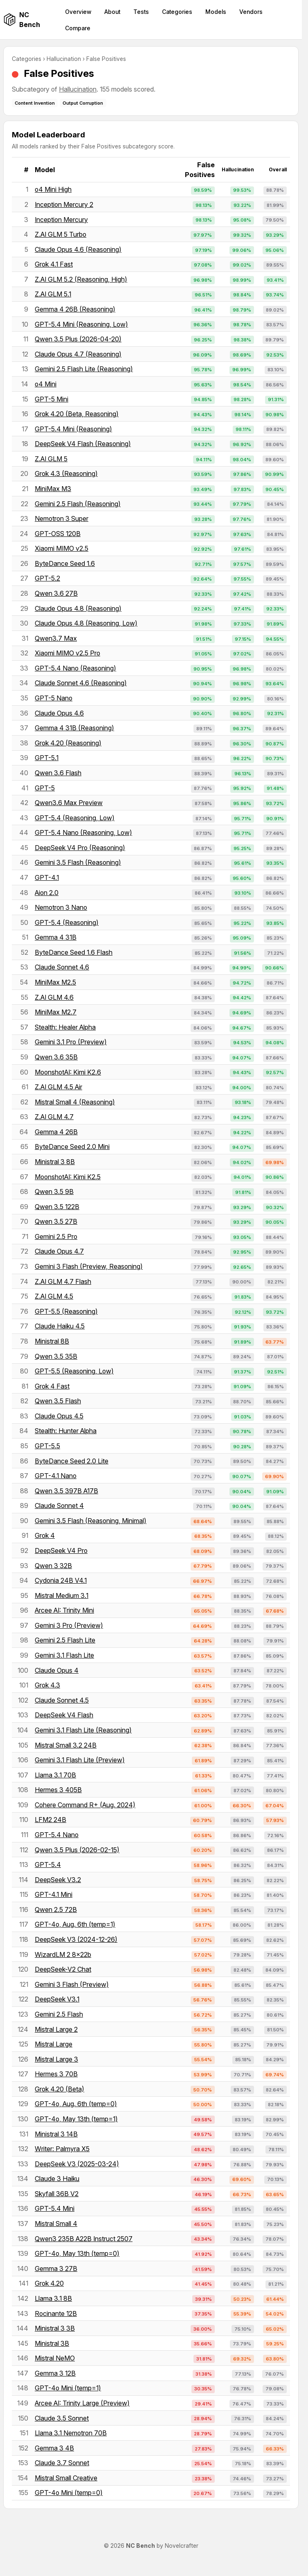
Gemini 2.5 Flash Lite (65, 1640)
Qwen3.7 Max (56, 638)
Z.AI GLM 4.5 (54, 1296)
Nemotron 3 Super (61, 518)
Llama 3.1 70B (55, 1775)
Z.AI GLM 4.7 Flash (63, 1281)
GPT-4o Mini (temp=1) (68, 2388)
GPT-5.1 (46, 758)
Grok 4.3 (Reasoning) (66, 473)
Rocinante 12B (56, 2313)
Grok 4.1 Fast (54, 264)
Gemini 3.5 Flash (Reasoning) (78, 862)
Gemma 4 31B (55, 937)
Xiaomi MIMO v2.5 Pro (67, 653)
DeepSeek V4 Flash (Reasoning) (83, 444)
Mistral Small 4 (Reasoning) (75, 1102)
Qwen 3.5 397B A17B (66, 1491)
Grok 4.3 (47, 1685)
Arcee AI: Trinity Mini (64, 1610)
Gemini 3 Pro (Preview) (69, 1625)
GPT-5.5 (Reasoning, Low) (74, 1371)
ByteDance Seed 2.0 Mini (72, 1146)
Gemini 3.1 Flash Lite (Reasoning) (83, 1730)
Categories (177, 11)
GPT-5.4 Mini (54, 2208)
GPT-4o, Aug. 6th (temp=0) (76, 2104)
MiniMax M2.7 (55, 1012)
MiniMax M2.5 (55, 982)
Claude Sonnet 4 (59, 1505)
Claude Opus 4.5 (59, 1416)
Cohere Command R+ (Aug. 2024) (85, 1805)
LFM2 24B (50, 1819)
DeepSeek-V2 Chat (63, 1969)
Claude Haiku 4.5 (60, 1326)
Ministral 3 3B (55, 2328)
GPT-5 (45, 788)
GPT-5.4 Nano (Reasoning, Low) (83, 832)
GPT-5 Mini (51, 399)
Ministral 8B (52, 1341)
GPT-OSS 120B (58, 534)
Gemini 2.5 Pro (56, 1236)
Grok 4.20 (49, 2283)
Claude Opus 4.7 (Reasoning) (78, 354)
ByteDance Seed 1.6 (65, 563)
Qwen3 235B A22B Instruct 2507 (84, 2239)
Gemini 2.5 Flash (59, 2014)
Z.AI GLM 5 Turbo (60, 234)
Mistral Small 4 (56, 2223)
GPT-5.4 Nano (57, 1835)
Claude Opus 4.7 (59, 1251)
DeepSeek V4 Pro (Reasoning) (80, 848)
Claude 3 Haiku (57, 2178)
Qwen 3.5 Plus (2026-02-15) (77, 1850)
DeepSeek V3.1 (57, 1999)
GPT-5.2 (47, 578)
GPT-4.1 (47, 877)
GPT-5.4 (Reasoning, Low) (75, 818)
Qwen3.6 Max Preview (69, 803)
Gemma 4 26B (56, 1132)
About (112, 11)
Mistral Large (53, 2044)
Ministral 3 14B (56, 2134)
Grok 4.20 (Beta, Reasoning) (77, 414)
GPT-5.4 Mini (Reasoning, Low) (81, 324)
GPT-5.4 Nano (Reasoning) (75, 668)
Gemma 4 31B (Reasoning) (74, 728)
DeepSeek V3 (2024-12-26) (76, 1939)
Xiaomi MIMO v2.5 (61, 548)
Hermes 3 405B (58, 1790)
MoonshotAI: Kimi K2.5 (68, 1177)
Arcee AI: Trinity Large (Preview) (82, 2403)
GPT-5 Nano (53, 698)
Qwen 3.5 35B (56, 1356)
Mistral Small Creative (66, 2478)
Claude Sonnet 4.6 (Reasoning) (81, 683)
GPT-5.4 (48, 1864)
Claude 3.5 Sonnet (62, 2418)
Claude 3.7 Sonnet (62, 2463)
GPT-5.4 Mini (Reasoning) (73, 429)
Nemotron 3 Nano (61, 907)
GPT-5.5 (47, 1446)
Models (215, 11)
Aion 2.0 (46, 893)
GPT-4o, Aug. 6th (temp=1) (75, 1924)
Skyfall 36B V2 (57, 2194)
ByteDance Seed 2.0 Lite (71, 1461)
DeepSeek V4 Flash (64, 1715)
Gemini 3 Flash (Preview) (72, 1984)
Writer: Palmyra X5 (62, 2149)
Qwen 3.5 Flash (58, 1401)
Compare (77, 28)
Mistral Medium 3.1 (61, 1595)
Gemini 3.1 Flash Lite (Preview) (80, 1760)
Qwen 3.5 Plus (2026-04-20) (78, 339)
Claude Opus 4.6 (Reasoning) (78, 249)
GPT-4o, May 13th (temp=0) (77, 2253)
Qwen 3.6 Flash (58, 773)
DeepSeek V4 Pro (61, 1550)
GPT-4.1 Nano (55, 1476)
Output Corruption (83, 103)
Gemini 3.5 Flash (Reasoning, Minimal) (90, 1521)
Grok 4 (45, 1535)
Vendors (251, 11)
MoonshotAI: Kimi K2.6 (68, 1072)
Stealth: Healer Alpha (65, 1027)
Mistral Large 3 (56, 2059)
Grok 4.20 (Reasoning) (68, 743)
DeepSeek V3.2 (58, 1880)
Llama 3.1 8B (53, 2298)
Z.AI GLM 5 (51, 459)
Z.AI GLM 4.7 (54, 1117)
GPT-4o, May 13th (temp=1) (76, 2119)
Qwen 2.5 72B (56, 1909)
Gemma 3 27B (56, 2268)
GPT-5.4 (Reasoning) (67, 922)
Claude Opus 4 (57, 1670)
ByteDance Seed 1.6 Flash (73, 952)
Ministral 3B (52, 2343)
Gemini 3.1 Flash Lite (64, 1655)
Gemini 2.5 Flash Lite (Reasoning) (84, 369)
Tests (141, 11)
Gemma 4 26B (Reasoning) (75, 309)
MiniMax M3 (53, 489)
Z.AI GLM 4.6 (54, 997)
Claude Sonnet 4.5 (62, 1700)
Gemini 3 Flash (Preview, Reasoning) (89, 1266)
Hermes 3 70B (56, 2074)
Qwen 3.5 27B (56, 1221)
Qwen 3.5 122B (57, 1207)
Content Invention (35, 103)
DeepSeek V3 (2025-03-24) (77, 2164)
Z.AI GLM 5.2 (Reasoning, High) (81, 279)
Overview (78, 11)
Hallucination (64, 58)
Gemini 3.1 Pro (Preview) (71, 1042)
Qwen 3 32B (53, 1566)
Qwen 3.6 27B (56, 593)
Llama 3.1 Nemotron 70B (71, 2433)
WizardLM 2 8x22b (63, 1954)
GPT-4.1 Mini (53, 1894)
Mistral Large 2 (56, 2029)
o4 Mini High (53, 189)
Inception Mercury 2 (64, 204)
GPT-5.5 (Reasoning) (66, 1311)
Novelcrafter (181, 2545)
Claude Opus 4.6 (59, 713)
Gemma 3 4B (54, 2448)
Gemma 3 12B (55, 2373)
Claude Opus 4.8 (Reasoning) (78, 608)
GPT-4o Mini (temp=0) (69, 2492)
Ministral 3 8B (55, 1162)
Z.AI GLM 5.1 (53, 294)
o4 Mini (45, 384)
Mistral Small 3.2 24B (66, 1745)
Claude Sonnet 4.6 (62, 967)
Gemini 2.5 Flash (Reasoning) (78, 504)
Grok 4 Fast (52, 1386)
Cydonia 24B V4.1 (61, 1580)
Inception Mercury (61, 219)
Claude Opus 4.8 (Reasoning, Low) (86, 623)
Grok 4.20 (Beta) (59, 2089)
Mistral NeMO (55, 2358)
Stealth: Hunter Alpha (66, 1431)
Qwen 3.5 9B (54, 1191)
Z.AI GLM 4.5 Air (58, 1087)
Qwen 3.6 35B (56, 1057)
